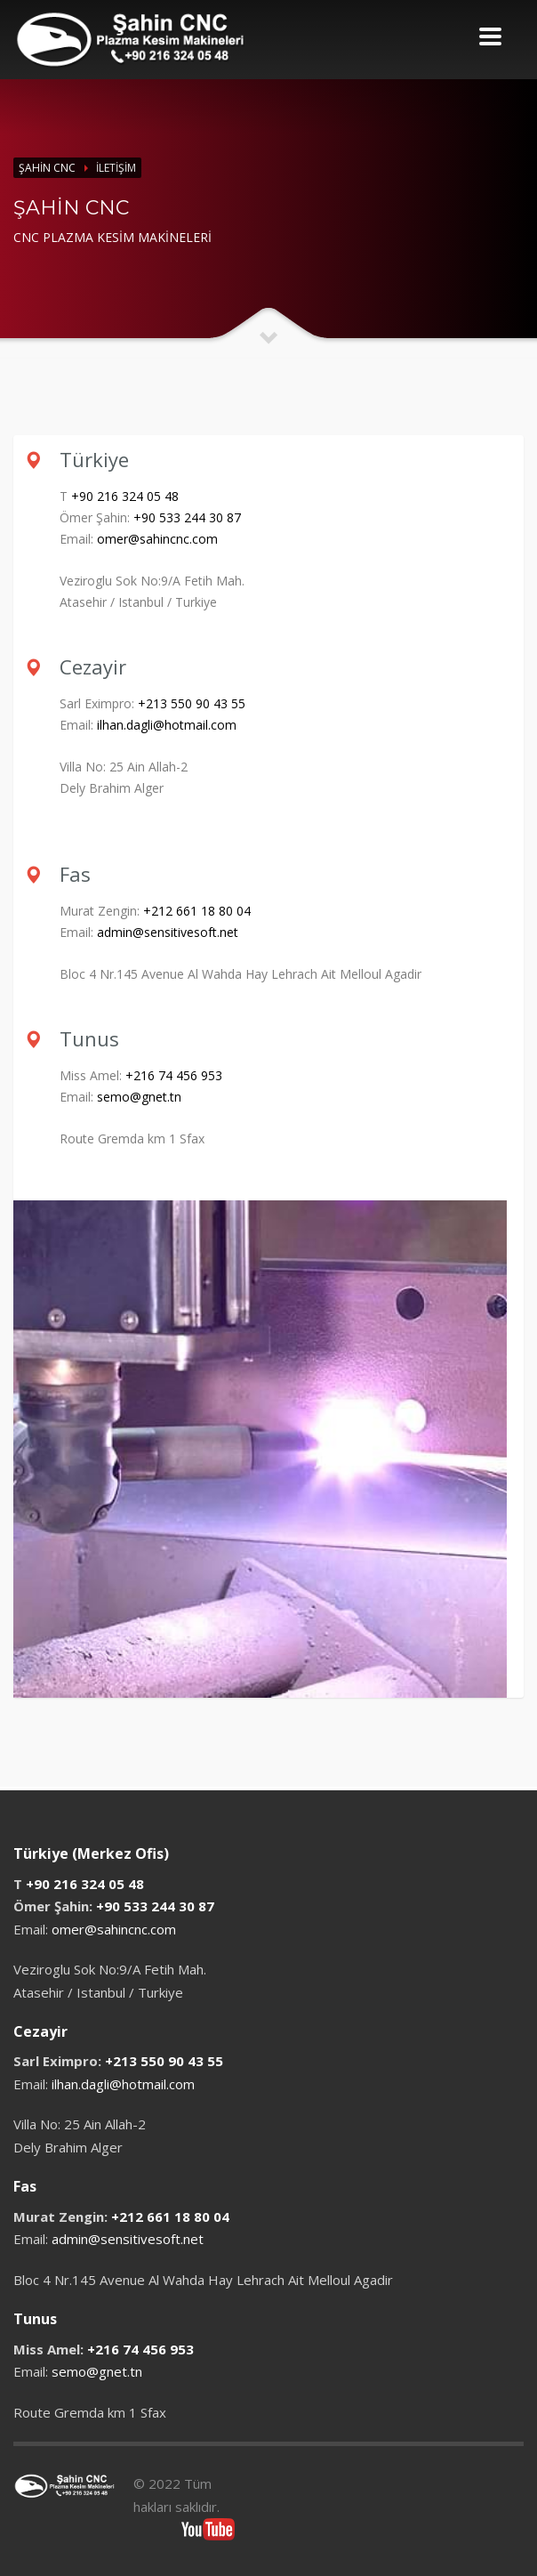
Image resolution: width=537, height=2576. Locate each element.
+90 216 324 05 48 (125, 496)
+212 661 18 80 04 (197, 910)
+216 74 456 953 (173, 1075)
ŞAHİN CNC (47, 167)
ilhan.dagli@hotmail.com (166, 724)
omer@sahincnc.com (157, 538)
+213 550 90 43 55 (191, 703)
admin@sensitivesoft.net (167, 932)
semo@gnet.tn (139, 1096)
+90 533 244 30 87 (187, 517)
